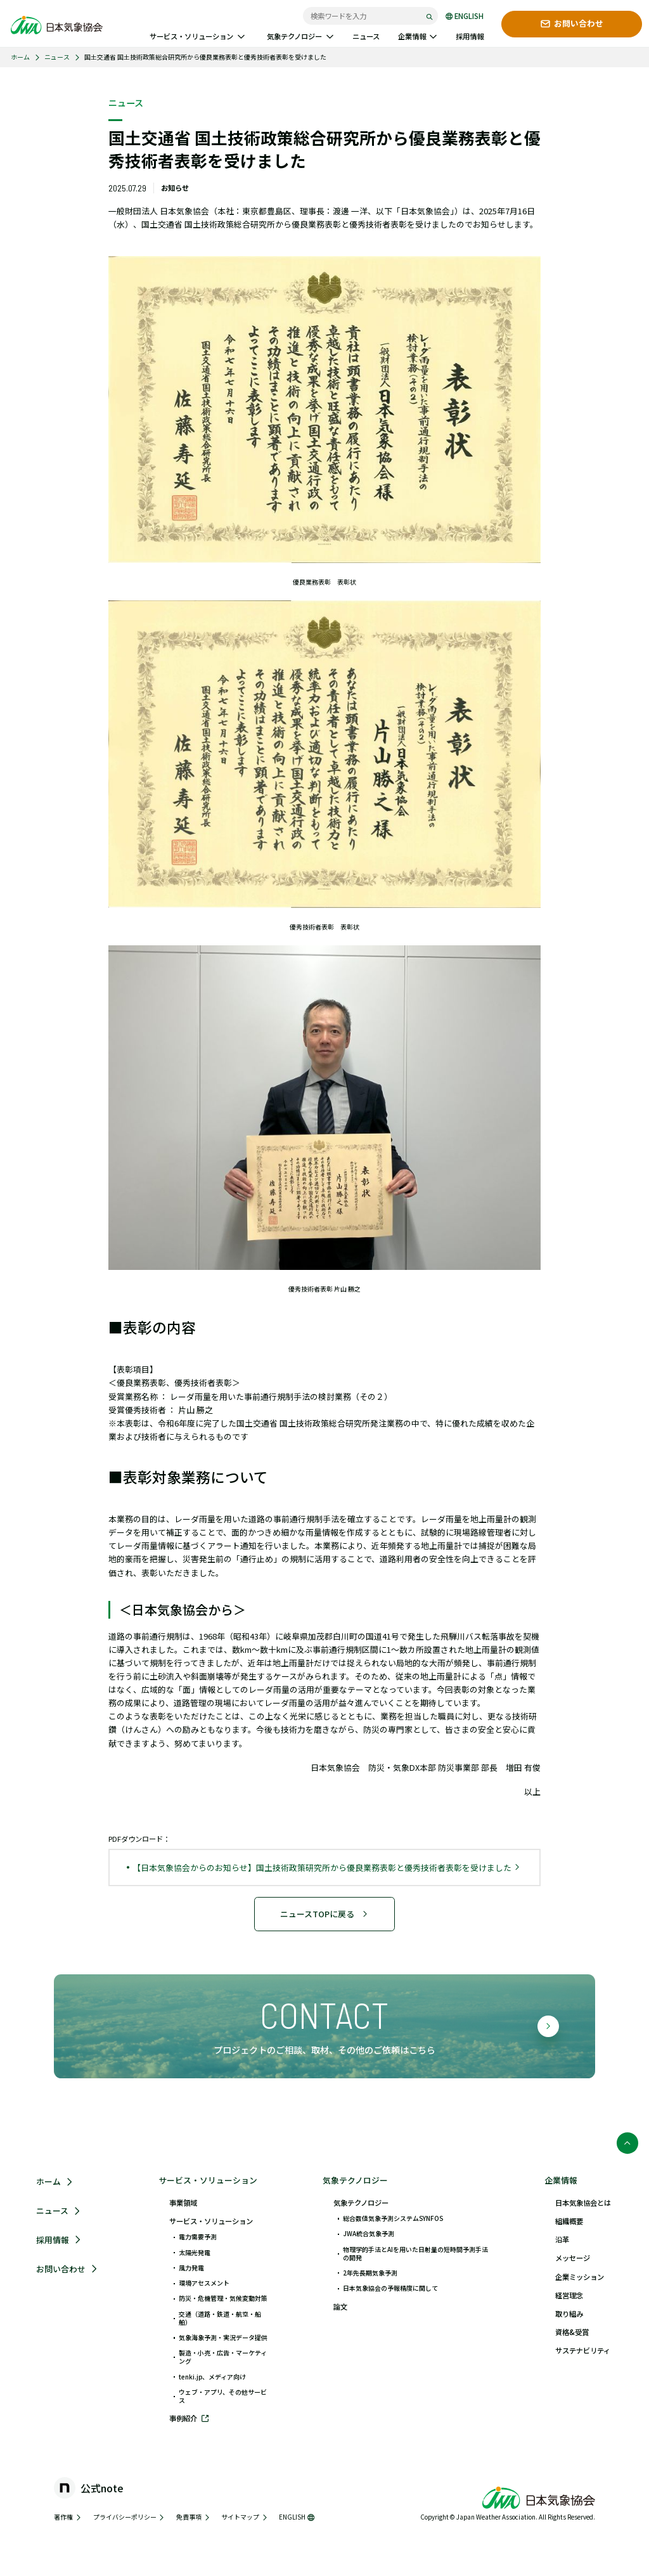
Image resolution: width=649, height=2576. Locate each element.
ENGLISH (465, 16)
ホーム (20, 57)
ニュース (57, 57)
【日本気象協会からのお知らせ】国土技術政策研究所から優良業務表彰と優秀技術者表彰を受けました (326, 1867)
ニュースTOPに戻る (324, 1914)
